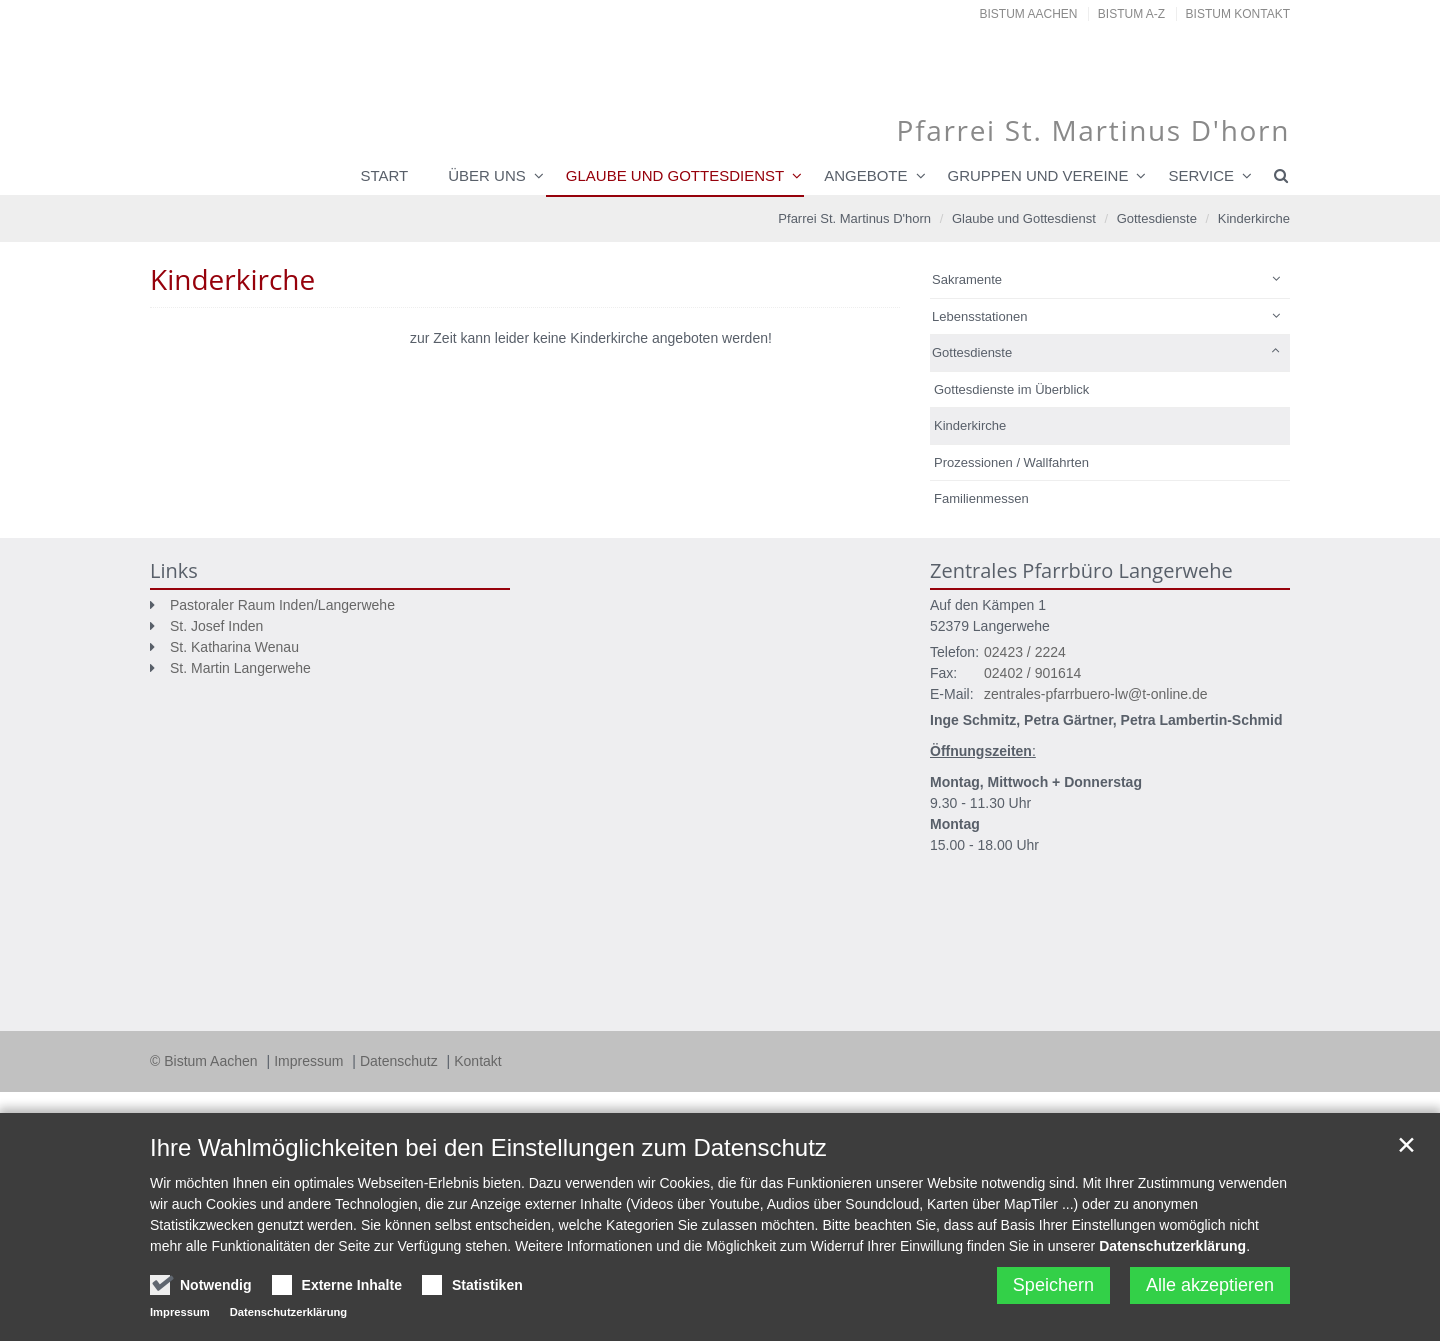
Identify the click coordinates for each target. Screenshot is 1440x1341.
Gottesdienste (1157, 218)
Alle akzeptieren (1210, 1285)
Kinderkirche (1254, 218)
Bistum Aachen (1029, 14)
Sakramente (967, 279)
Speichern (1053, 1285)
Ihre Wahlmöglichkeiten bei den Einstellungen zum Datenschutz (488, 1147)
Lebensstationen (979, 316)
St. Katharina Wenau (234, 647)
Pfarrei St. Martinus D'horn (854, 218)
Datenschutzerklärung (1172, 1246)
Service (1201, 175)
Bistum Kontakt (1238, 14)
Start (384, 175)
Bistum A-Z (1131, 14)
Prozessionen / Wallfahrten (1011, 462)
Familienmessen (981, 498)
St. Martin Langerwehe (240, 668)
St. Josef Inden (216, 626)
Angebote (865, 175)
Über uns (487, 175)
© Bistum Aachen (205, 1061)
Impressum (310, 1061)
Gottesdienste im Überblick (1011, 389)
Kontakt (477, 1061)
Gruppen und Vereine (1038, 175)
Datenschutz (401, 1061)
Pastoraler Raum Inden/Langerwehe (282, 605)
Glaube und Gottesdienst (675, 175)
